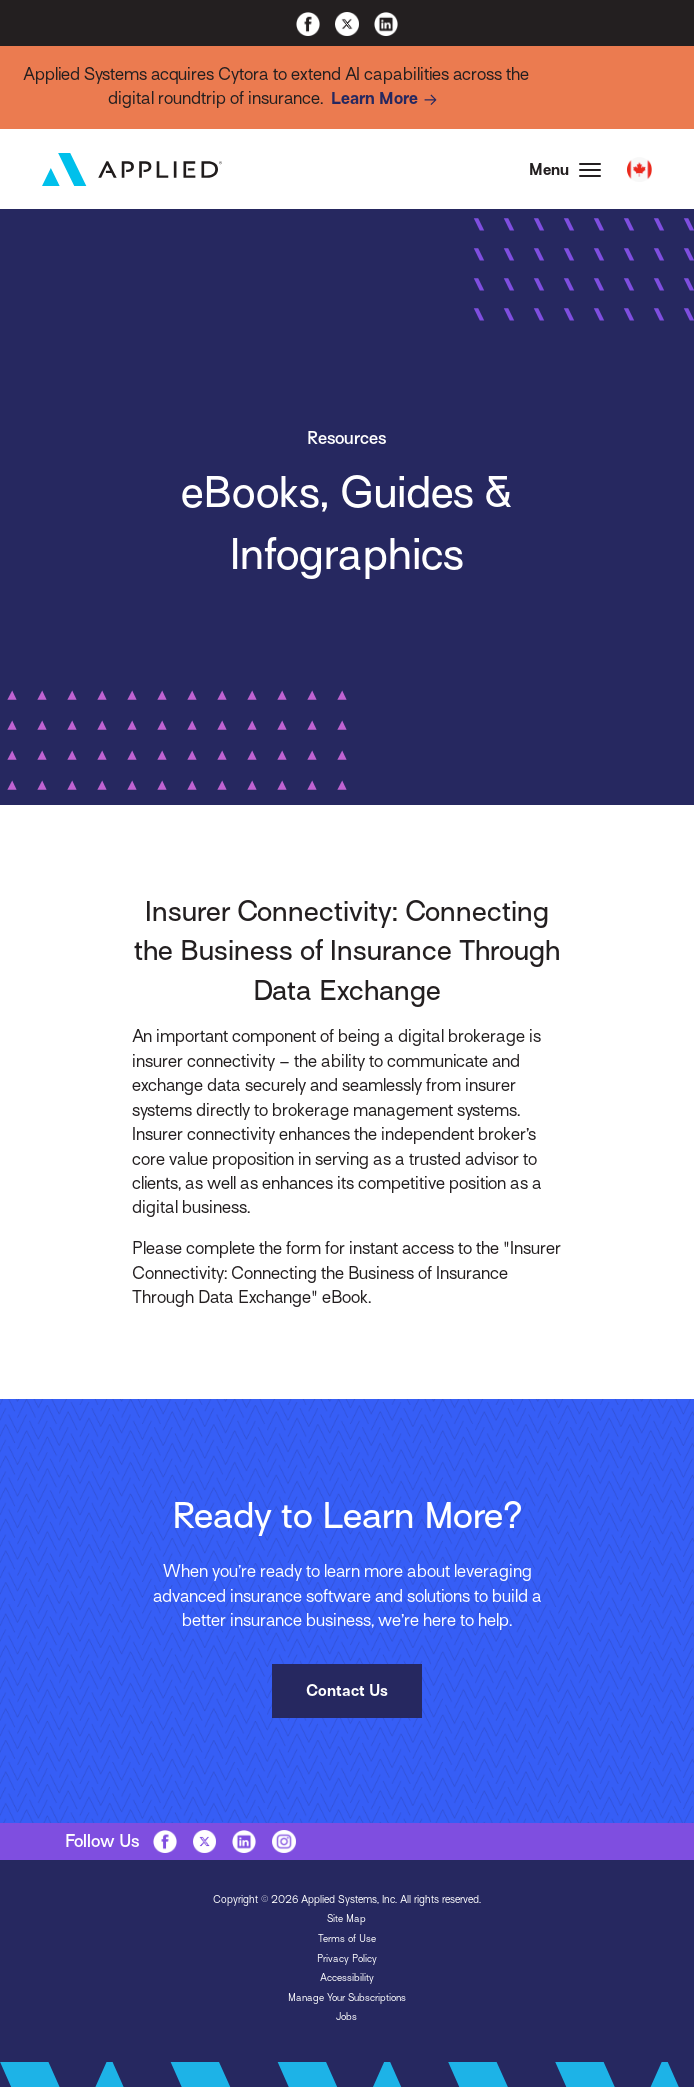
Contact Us (347, 1693)
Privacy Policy (346, 1959)
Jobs (346, 2018)
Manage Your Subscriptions (347, 1998)
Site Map (347, 1920)
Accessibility (347, 1979)
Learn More (388, 100)
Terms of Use (346, 1939)
